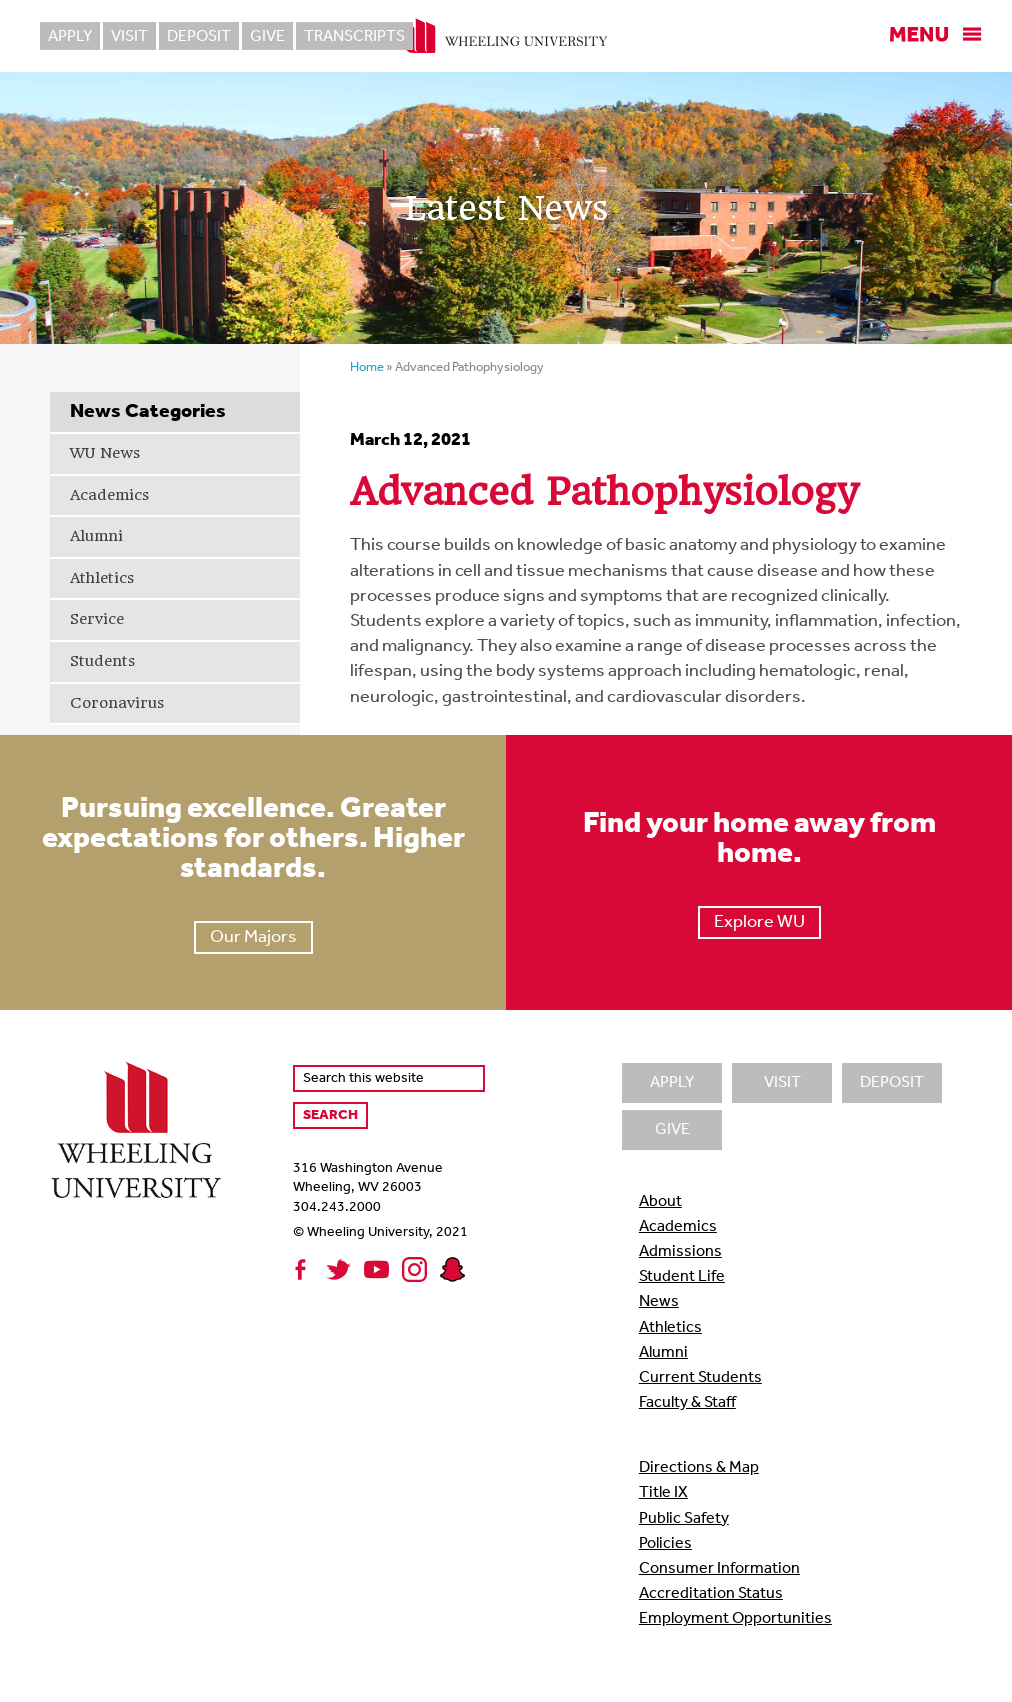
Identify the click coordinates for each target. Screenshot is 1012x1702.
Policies (665, 1544)
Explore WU (759, 922)
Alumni (96, 536)
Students (102, 661)
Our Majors (253, 937)
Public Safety (684, 1519)
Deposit (199, 37)
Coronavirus (117, 703)
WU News (105, 453)
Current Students (700, 1378)
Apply (70, 37)
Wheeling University (506, 36)
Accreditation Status (711, 1594)
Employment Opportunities (735, 1619)
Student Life (682, 1277)
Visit (129, 37)
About (660, 1202)
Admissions (680, 1252)
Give (267, 37)
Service (97, 619)
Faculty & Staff (687, 1403)
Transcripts (354, 37)
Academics (109, 495)
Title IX (663, 1493)
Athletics (102, 578)
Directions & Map (699, 1468)
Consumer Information (719, 1569)
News (659, 1302)
